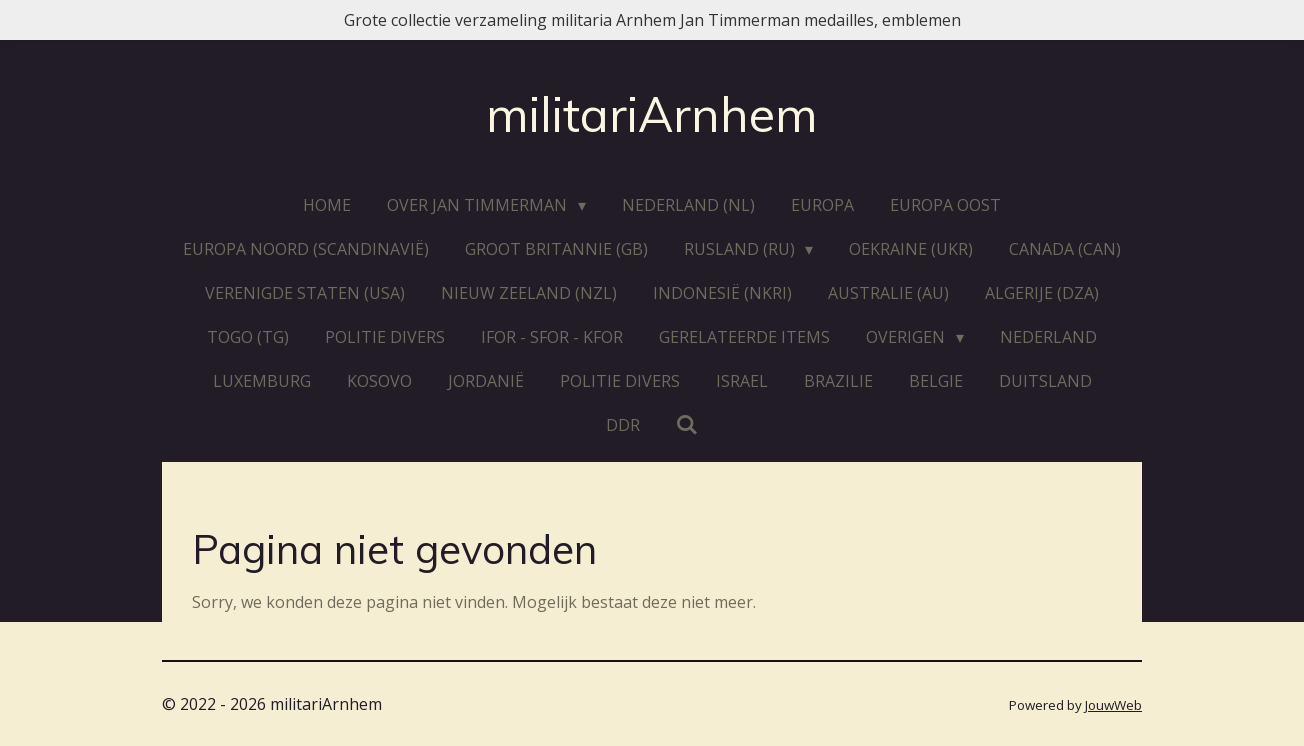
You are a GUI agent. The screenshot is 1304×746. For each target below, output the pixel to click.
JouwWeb (1113, 705)
